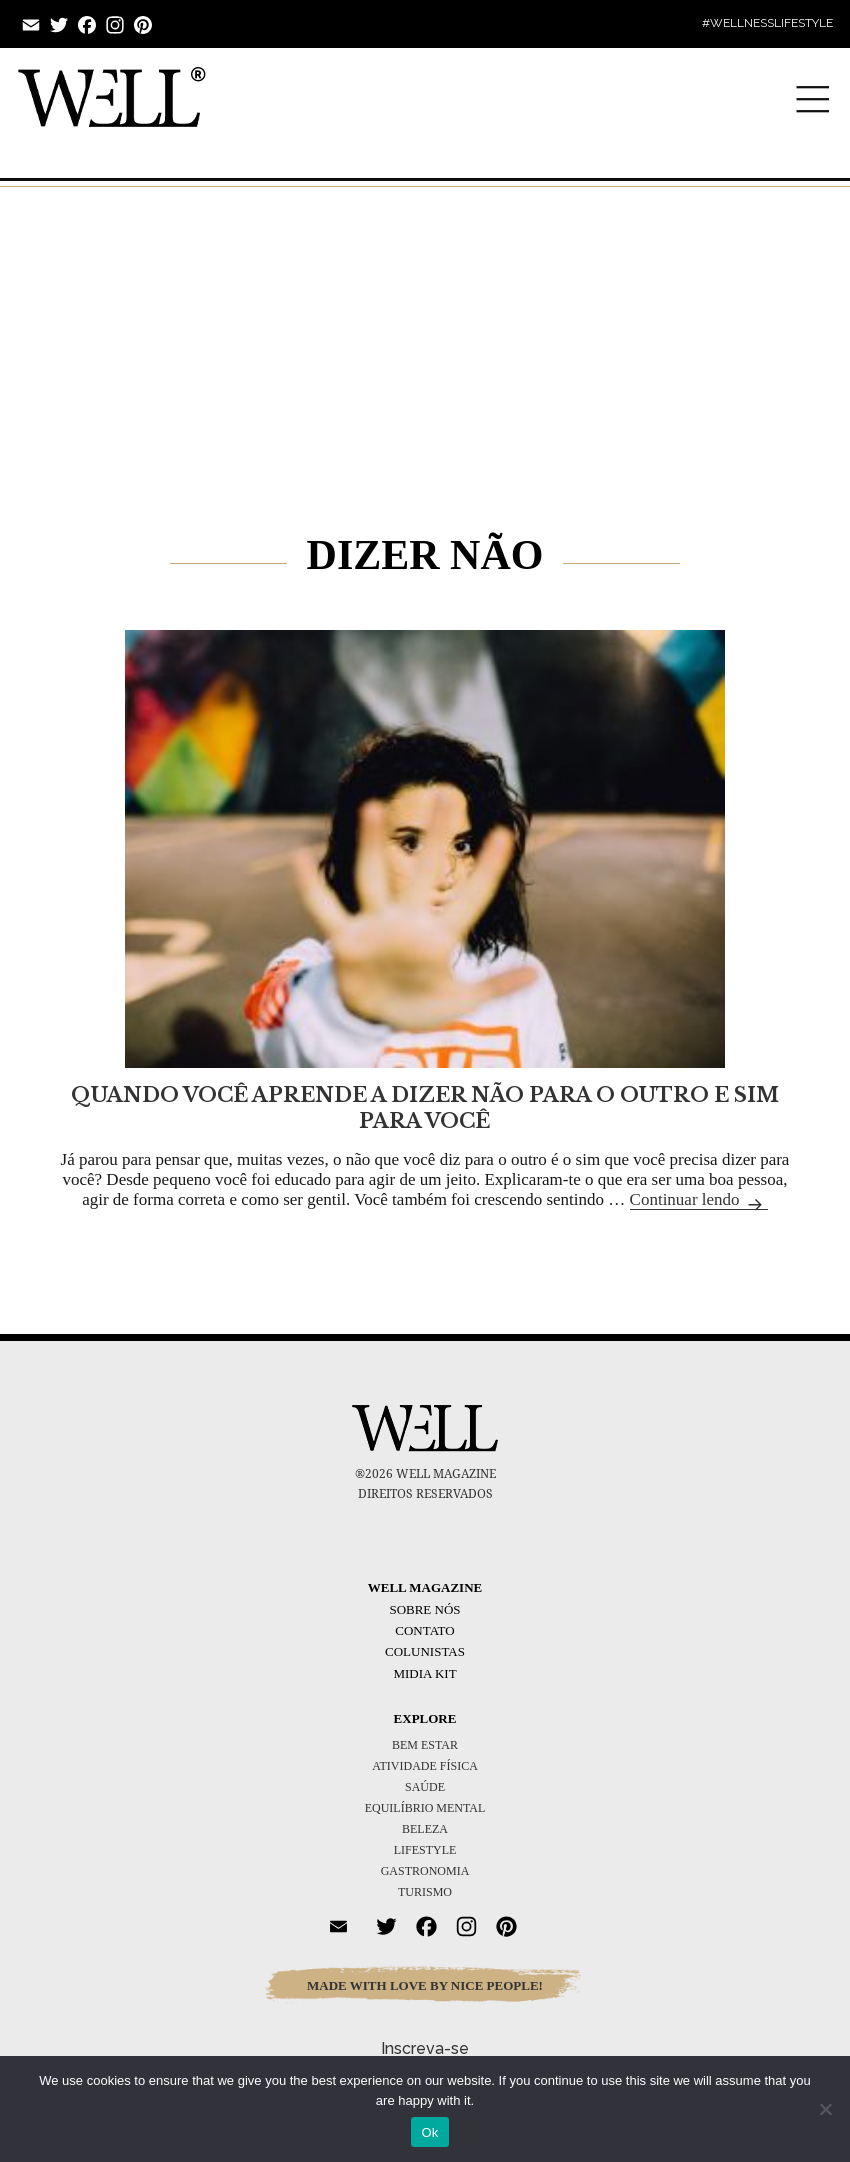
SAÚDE (425, 1787)
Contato (424, 1630)
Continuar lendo (699, 1199)
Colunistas (425, 1651)
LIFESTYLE (425, 1850)
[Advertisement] (425, 331)
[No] (825, 2109)
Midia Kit (424, 1673)
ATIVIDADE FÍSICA (425, 1766)
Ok (429, 2132)
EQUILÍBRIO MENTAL (425, 1808)
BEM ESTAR (425, 1745)
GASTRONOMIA (425, 1871)
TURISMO (425, 1892)
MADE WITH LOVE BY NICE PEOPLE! (425, 1985)
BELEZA (425, 1829)
